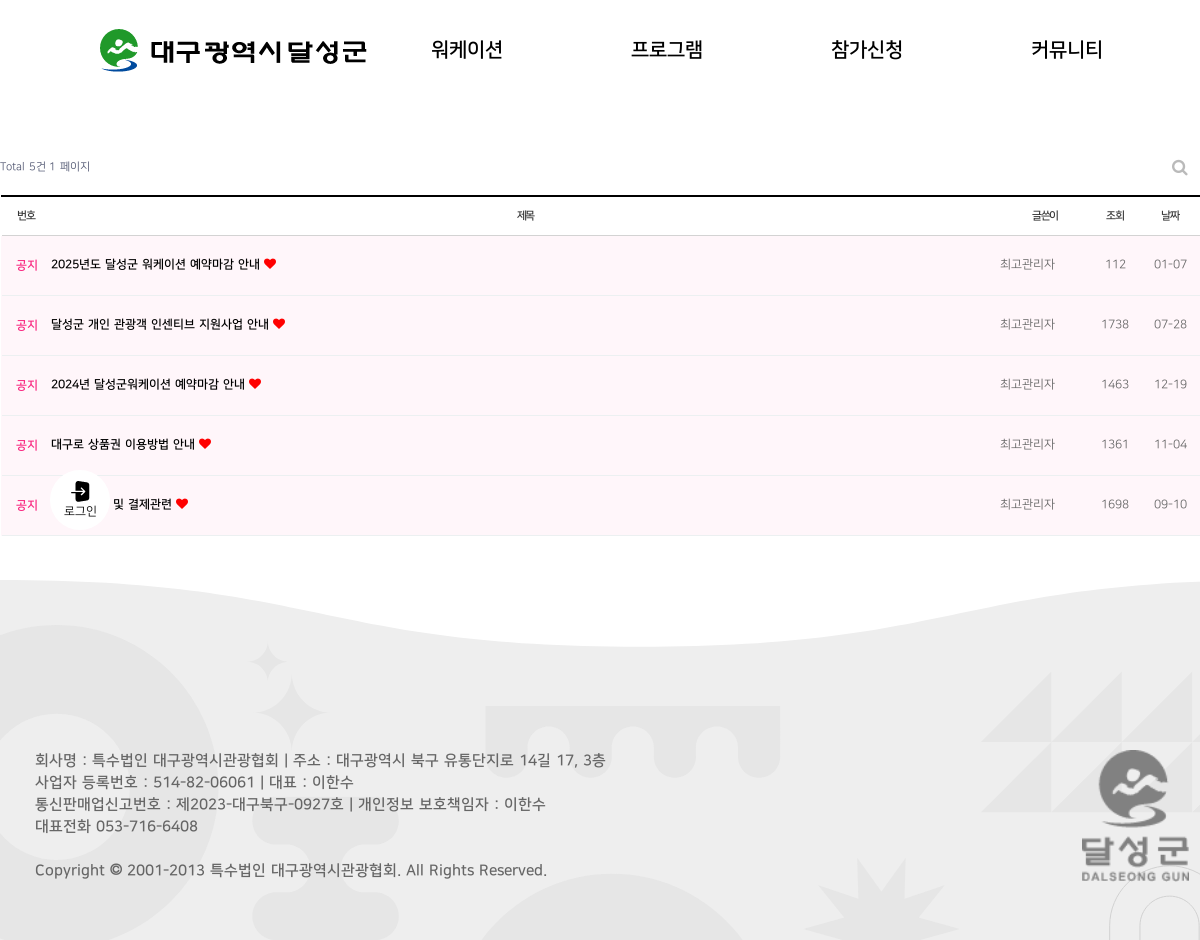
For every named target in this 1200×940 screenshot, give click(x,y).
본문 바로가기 (0, 0)
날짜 (1170, 215)
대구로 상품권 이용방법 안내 (125, 444)
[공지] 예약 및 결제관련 (113, 504)
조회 (1115, 215)
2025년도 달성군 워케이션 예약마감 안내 (157, 264)
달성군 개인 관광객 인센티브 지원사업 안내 (162, 324)
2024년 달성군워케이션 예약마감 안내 (150, 384)
